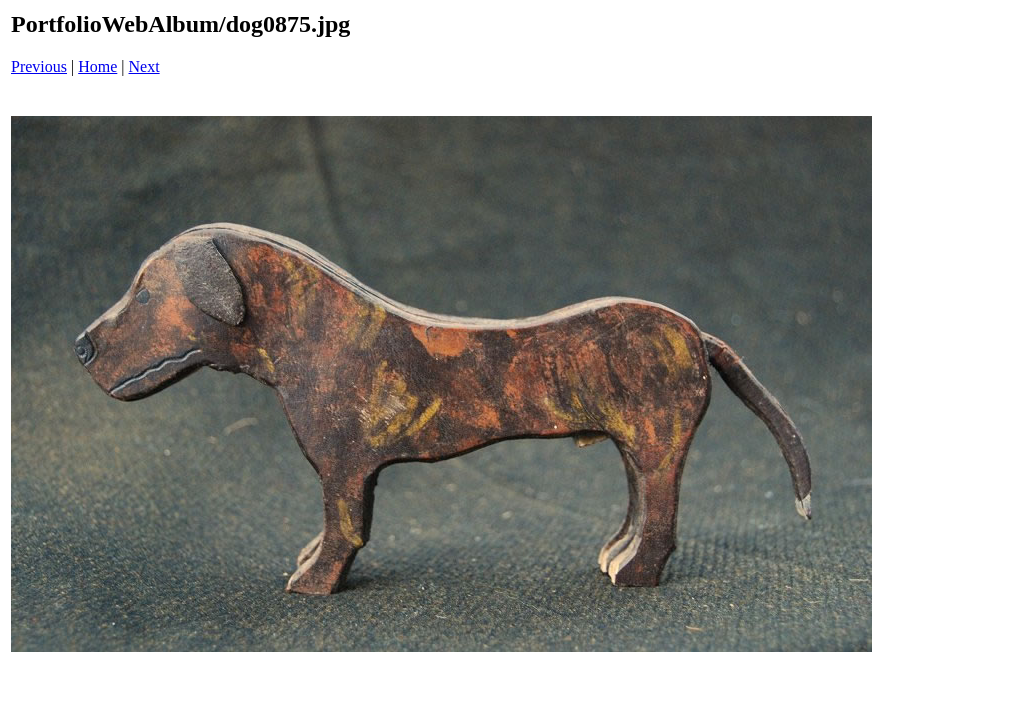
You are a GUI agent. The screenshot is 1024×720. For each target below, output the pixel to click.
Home (97, 66)
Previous (39, 66)
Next (144, 66)
